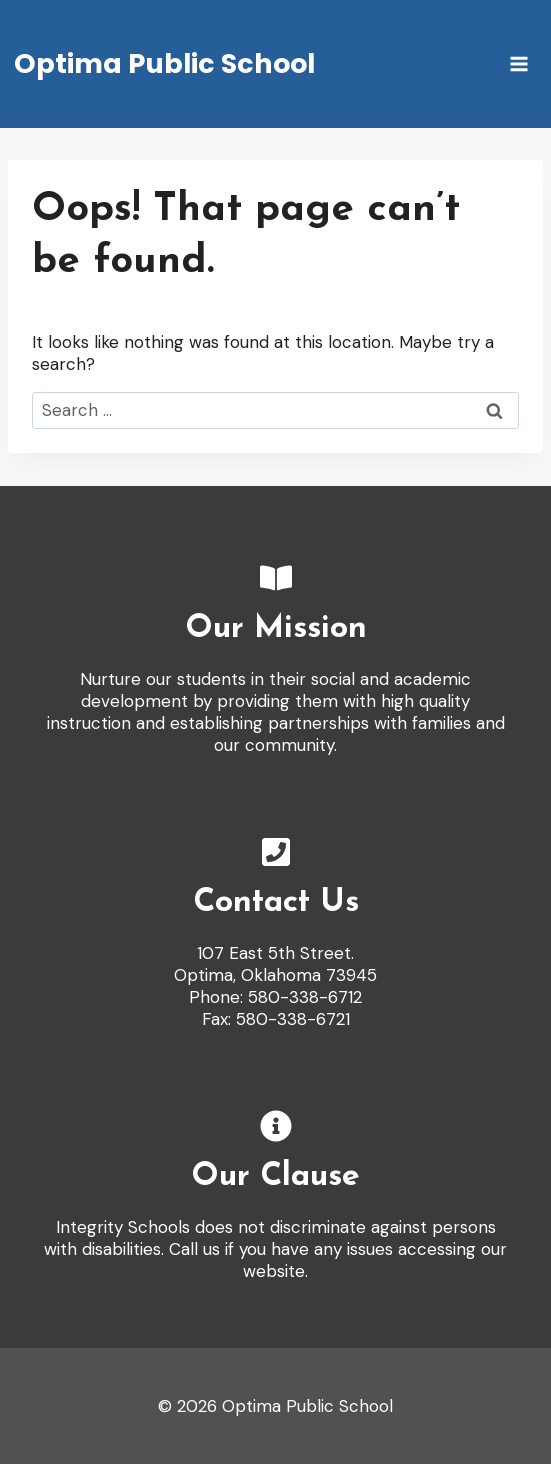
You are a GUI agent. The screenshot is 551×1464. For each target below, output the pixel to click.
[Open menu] (518, 63)
